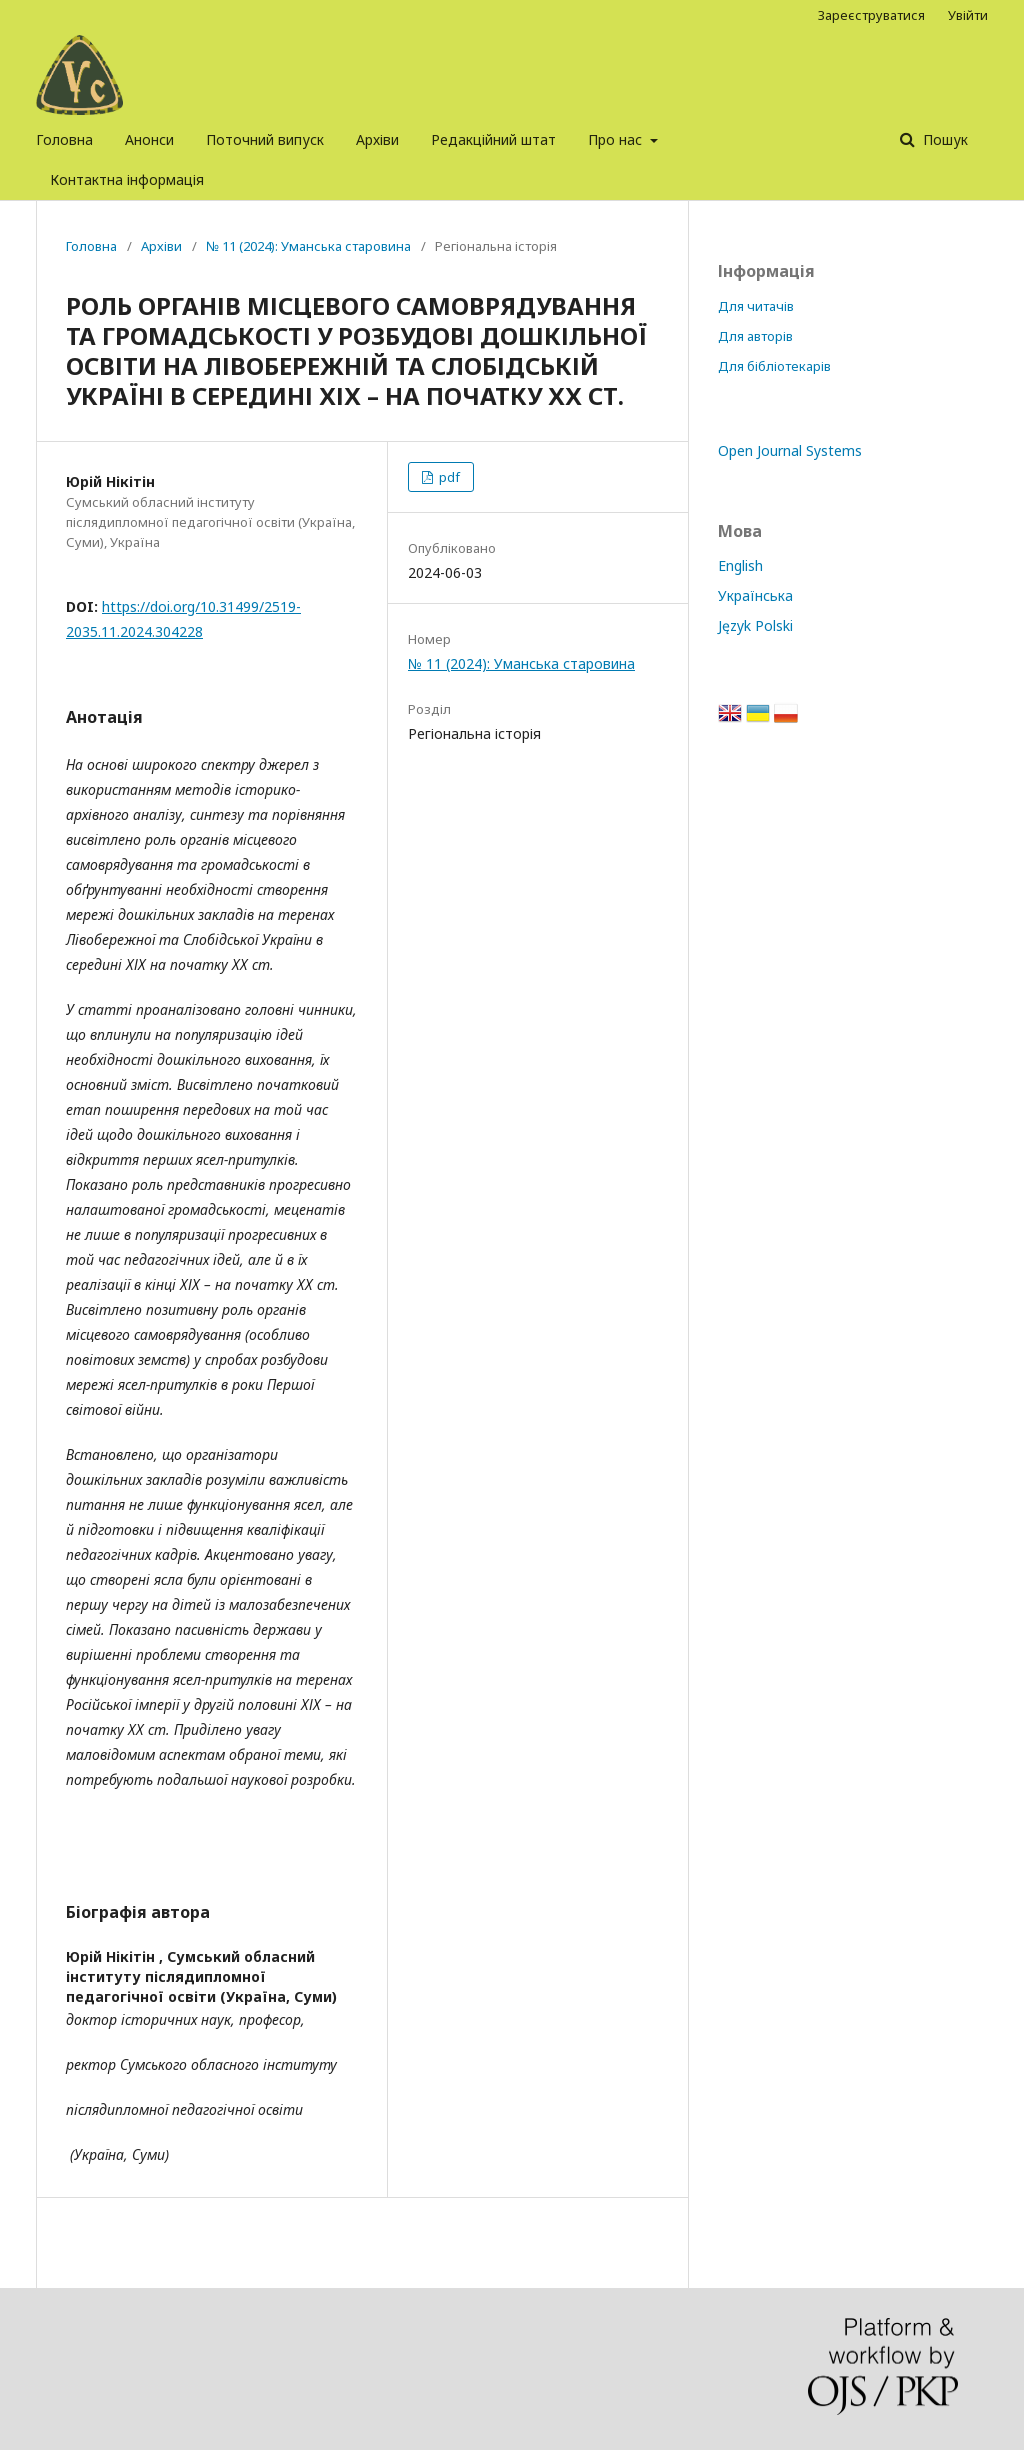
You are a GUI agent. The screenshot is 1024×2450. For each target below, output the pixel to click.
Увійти (968, 15)
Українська (755, 595)
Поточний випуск (265, 139)
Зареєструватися (871, 15)
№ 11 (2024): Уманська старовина (308, 246)
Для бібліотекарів (774, 366)
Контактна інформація (127, 179)
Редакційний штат (493, 139)
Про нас (617, 139)
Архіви (377, 139)
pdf (448, 477)
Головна (64, 139)
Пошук (943, 139)
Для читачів (756, 306)
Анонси (149, 139)
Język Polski (755, 625)
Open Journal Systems (790, 450)
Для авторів (755, 336)
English (740, 565)
